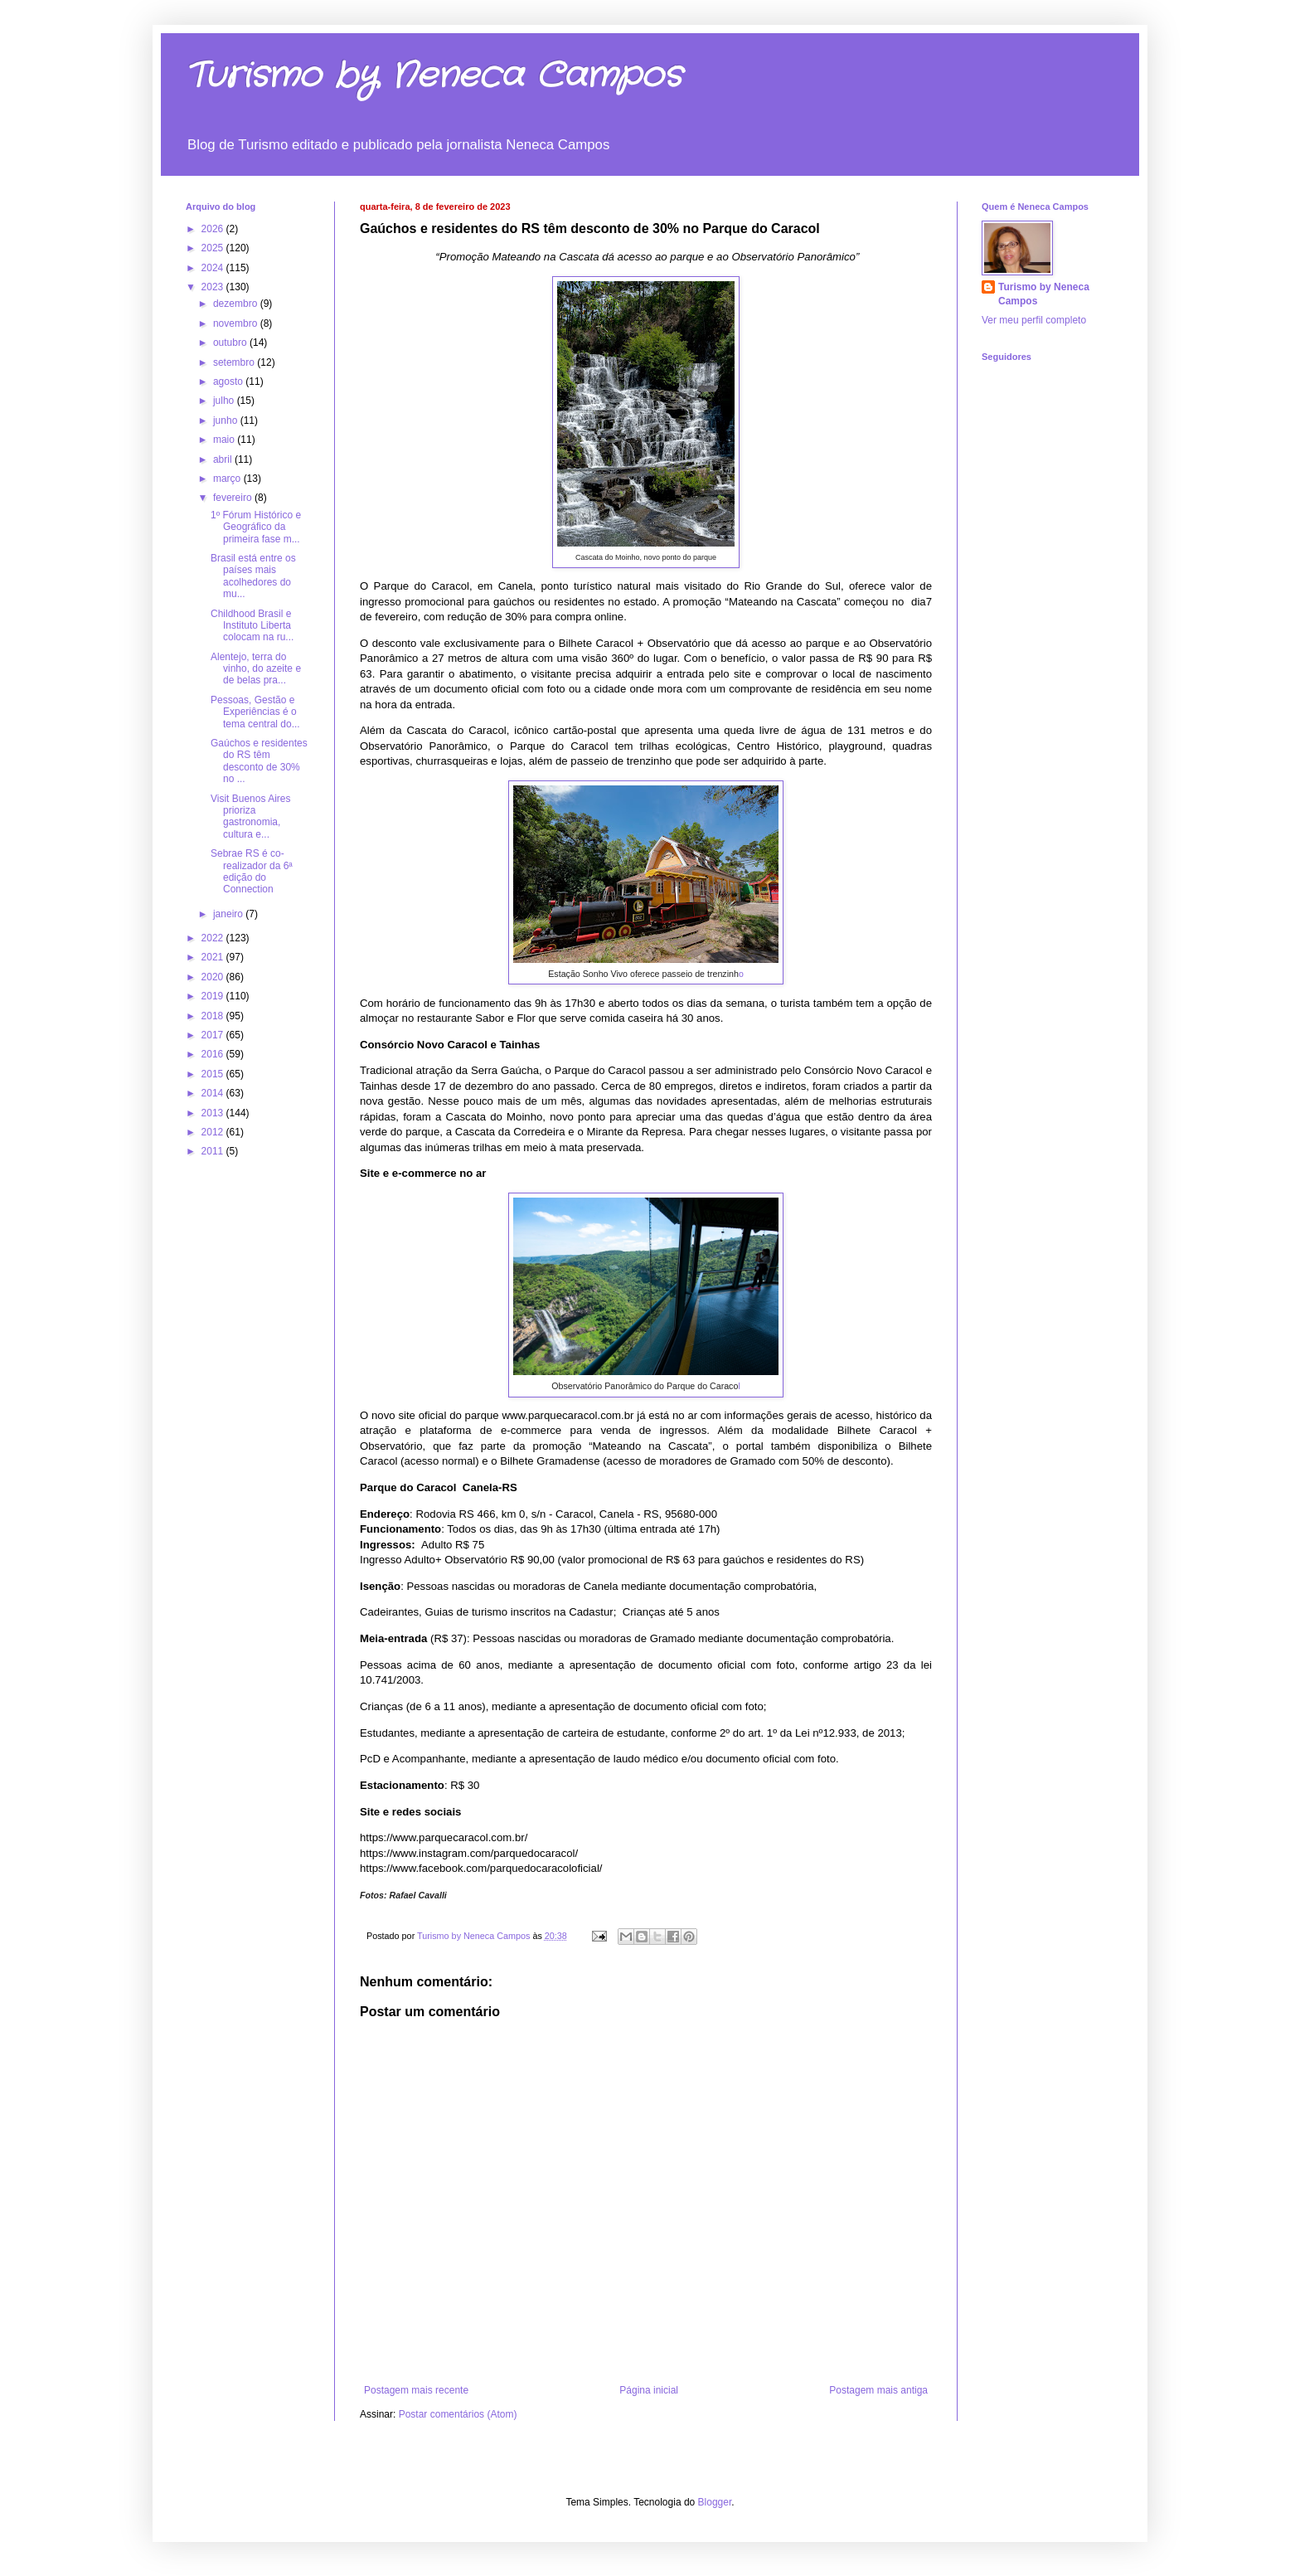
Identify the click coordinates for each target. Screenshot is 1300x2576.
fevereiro (234, 497)
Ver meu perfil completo (1034, 320)
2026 (213, 229)
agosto (229, 381)
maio (225, 439)
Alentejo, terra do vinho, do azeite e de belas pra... (256, 669)
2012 (213, 1132)
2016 (213, 1054)
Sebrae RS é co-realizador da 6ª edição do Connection (252, 871)
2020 (213, 977)
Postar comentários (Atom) (458, 2414)
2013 (213, 1113)
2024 (213, 268)
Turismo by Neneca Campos (434, 76)
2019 (213, 996)
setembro (235, 362)
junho (226, 420)
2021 (213, 957)
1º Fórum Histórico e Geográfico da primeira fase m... (256, 527)
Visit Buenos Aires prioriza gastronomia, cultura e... (251, 816)
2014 (213, 1093)
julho (225, 400)
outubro (231, 342)
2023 (213, 287)
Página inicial (648, 2390)
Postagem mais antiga (878, 2390)
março (228, 478)
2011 (213, 1151)
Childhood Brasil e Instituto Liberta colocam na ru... (252, 626)
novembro (236, 323)
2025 (213, 248)
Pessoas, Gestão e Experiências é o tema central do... (255, 712)
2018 (213, 1016)
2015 (213, 1074)
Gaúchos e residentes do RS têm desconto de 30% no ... (259, 761)
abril (224, 459)
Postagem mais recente (416, 2390)
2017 (213, 1035)
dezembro (236, 303)
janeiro (229, 914)
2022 (213, 938)
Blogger (715, 2502)
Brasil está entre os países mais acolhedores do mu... (253, 576)
